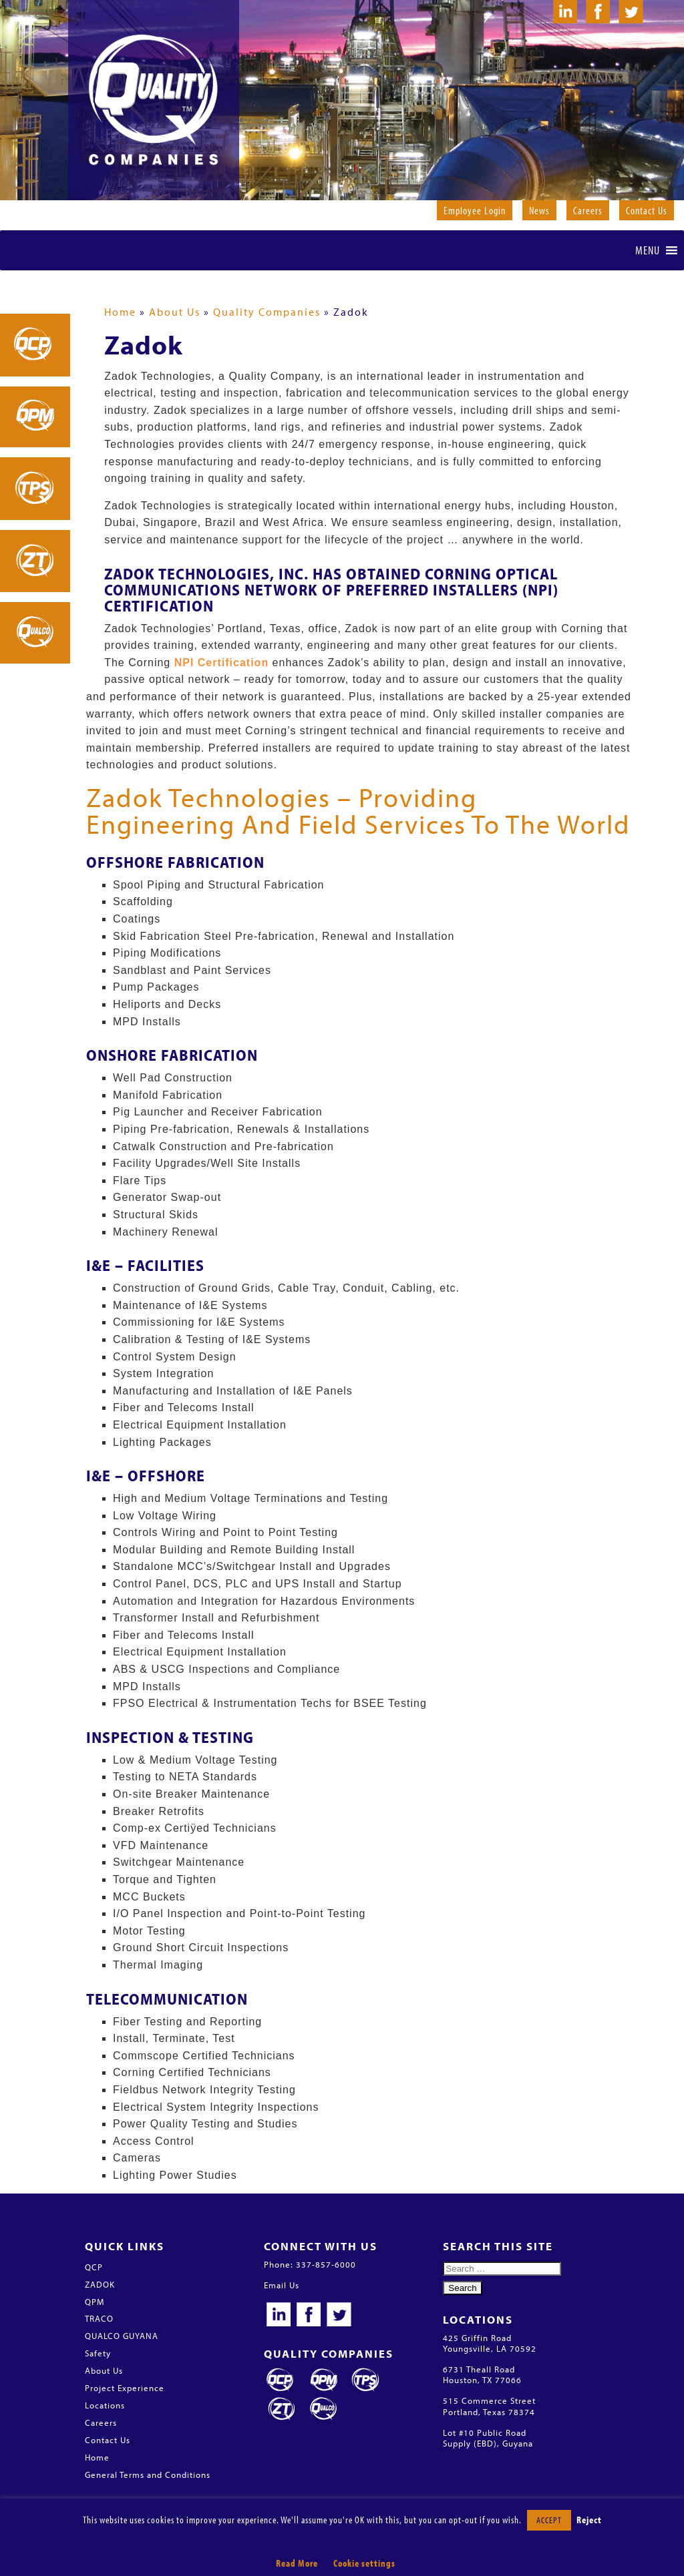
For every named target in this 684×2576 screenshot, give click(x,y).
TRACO (99, 2318)
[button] (647, 250)
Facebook (309, 2315)
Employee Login (475, 210)
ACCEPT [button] (549, 2520)
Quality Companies (267, 311)
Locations (105, 2405)
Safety (98, 2353)
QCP (94, 2267)
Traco (365, 2380)
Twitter (339, 2315)
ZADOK (100, 2284)
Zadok (281, 2408)
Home (120, 311)
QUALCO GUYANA (121, 2335)
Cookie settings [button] (364, 2563)
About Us (174, 311)
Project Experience (124, 2387)
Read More (297, 2563)
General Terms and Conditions (147, 2474)
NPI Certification (221, 662)
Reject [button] (589, 2519)
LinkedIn (279, 2315)
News (539, 210)
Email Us (281, 2285)
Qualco (323, 2408)
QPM (94, 2301)
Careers (588, 210)
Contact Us (646, 210)
